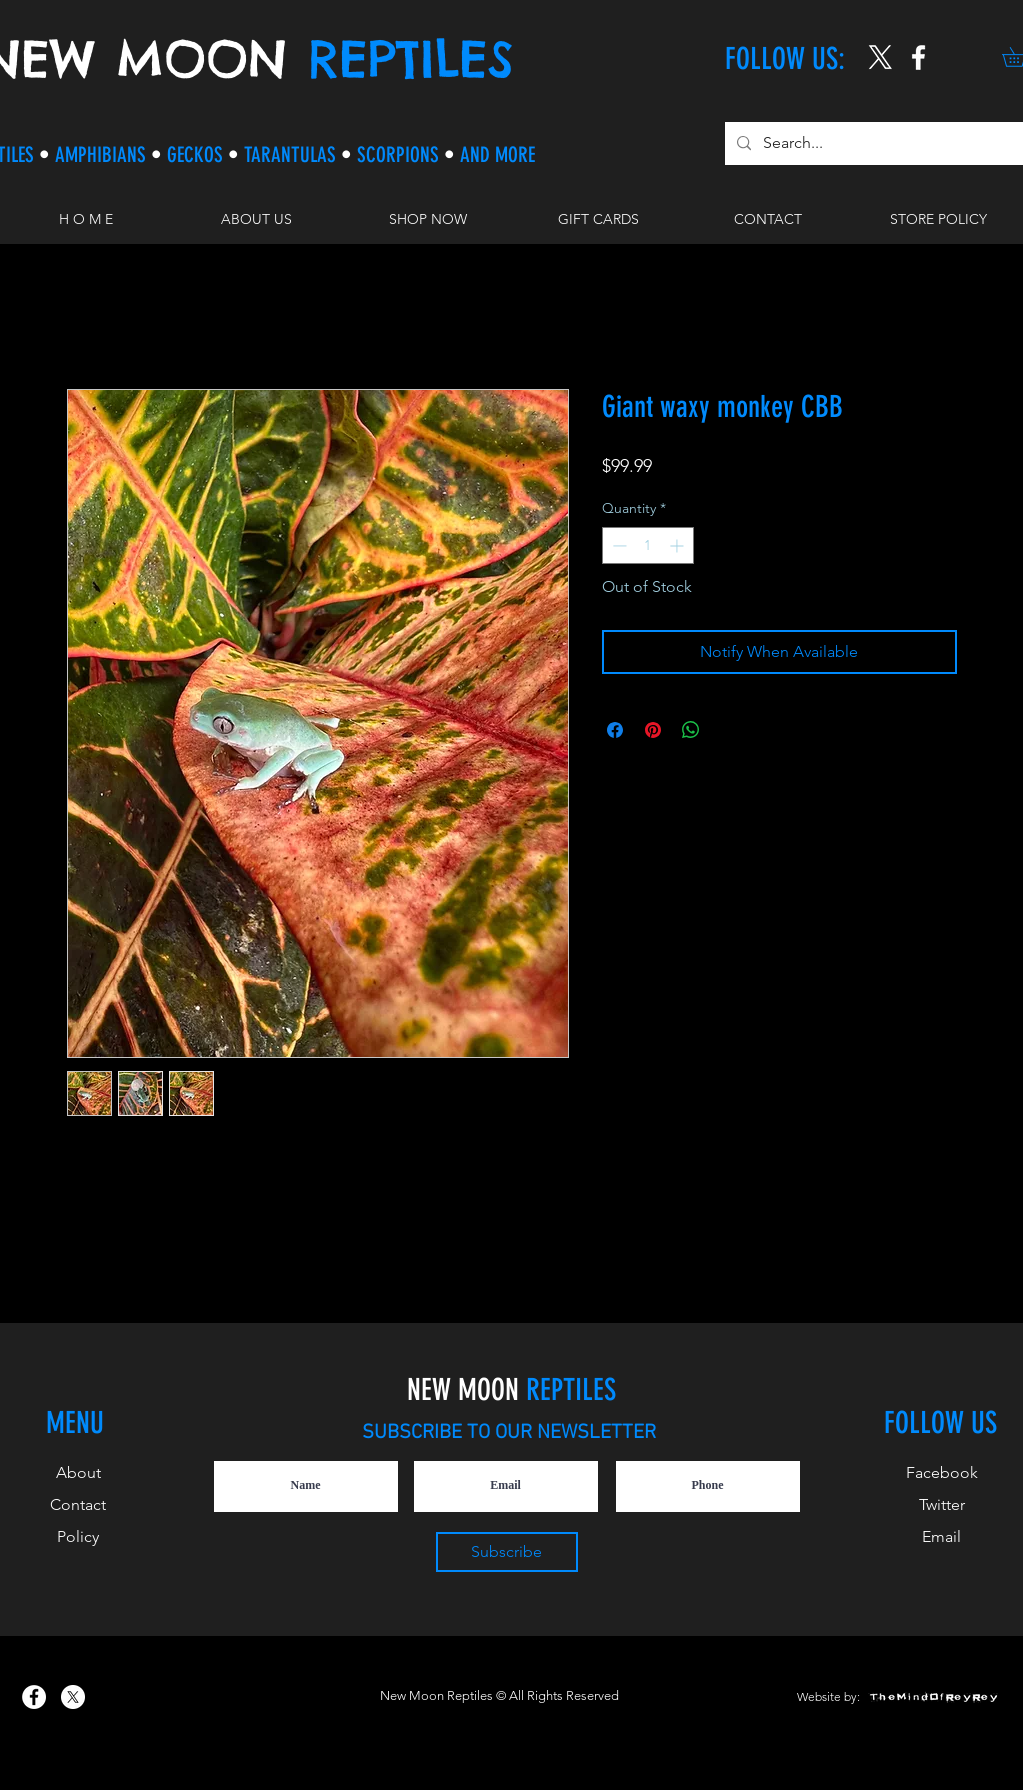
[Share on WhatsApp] (691, 730)
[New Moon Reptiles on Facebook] (34, 1697)
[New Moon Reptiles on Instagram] (918, 57)
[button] (427, 219)
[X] (880, 57)
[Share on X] (729, 730)
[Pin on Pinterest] (653, 730)
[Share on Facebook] (615, 730)
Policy (78, 1536)
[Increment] (678, 545)
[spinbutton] (648, 545)
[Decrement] (617, 545)
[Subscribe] (507, 1552)
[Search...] (874, 143)
